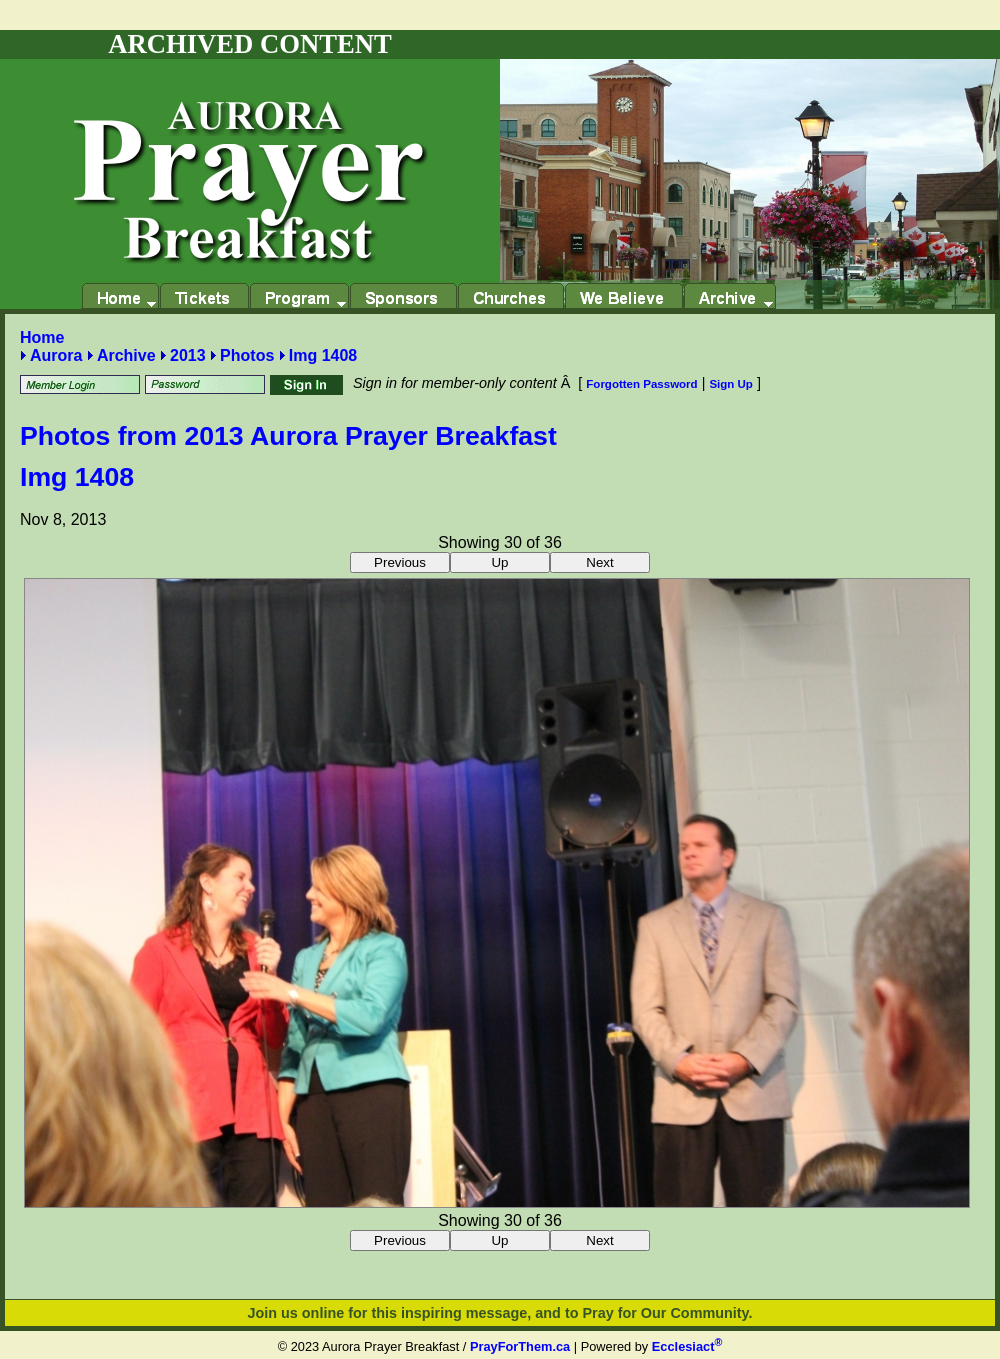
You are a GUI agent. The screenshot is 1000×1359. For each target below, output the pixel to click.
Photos (247, 355)
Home (42, 337)
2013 (188, 355)
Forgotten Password (641, 384)
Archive (126, 355)
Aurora (56, 355)
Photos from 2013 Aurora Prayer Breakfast (288, 436)
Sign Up (731, 384)
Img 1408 (323, 355)
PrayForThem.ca (520, 1346)
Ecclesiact (687, 1346)
